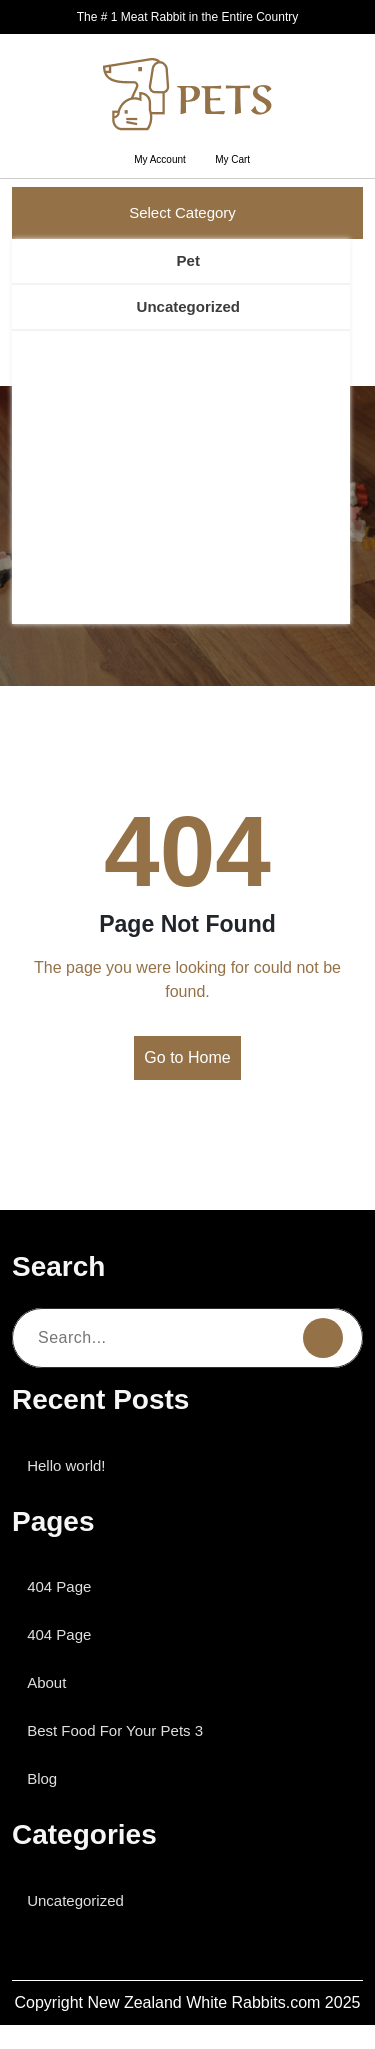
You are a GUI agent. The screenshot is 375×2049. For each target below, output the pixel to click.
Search (273, 342)
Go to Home (187, 1058)
